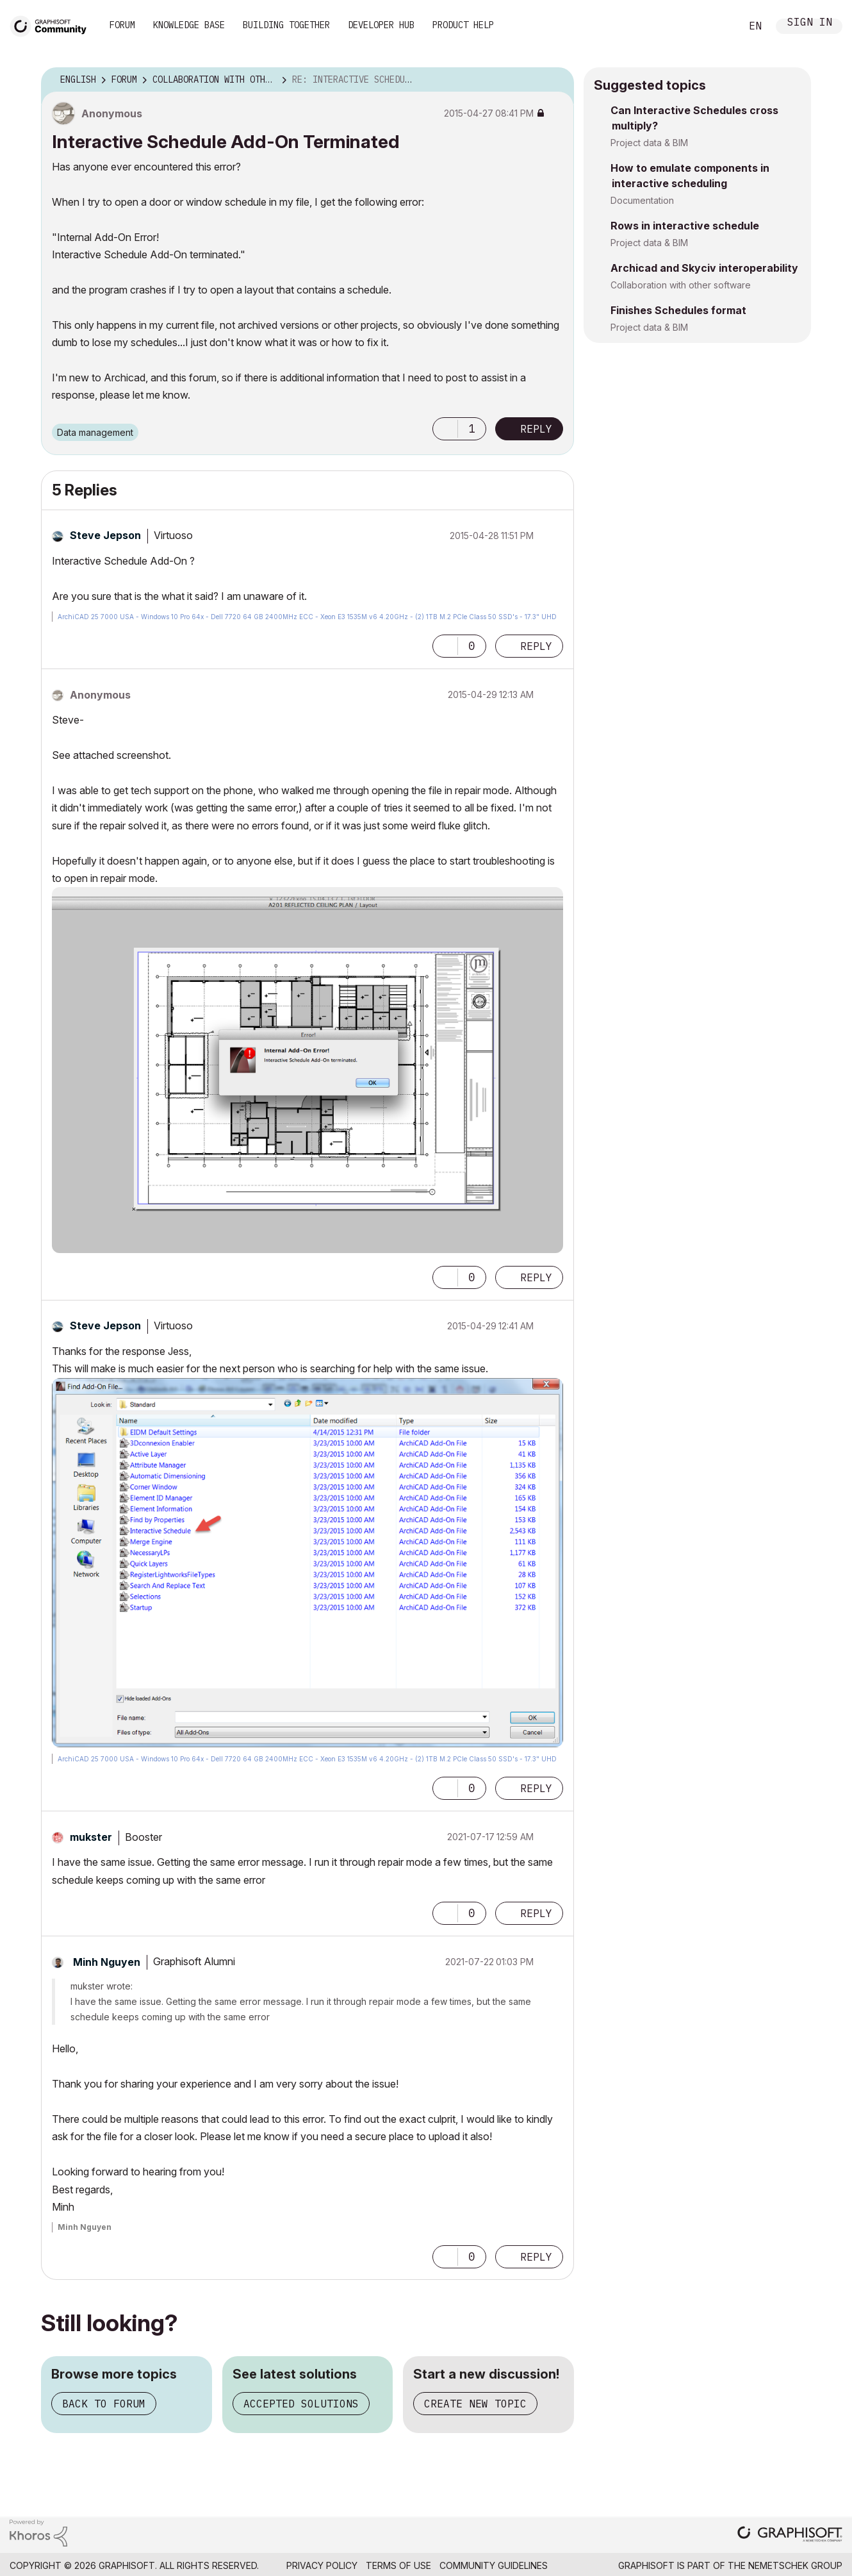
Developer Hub (381, 25)
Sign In (809, 23)
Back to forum (103, 2403)
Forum (122, 25)
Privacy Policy (321, 2565)
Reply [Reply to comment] (536, 646)
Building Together (286, 25)
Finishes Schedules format (678, 310)
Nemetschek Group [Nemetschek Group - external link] (795, 2565)
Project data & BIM (649, 142)
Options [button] (556, 80)
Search (717, 26)
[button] (445, 429)
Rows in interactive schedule (684, 225)
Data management (95, 432)
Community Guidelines (493, 2565)
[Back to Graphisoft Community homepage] (52, 24)
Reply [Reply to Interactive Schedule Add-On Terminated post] (536, 428)
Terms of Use (398, 2565)
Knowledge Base (189, 25)
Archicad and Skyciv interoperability (704, 268)
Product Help (463, 25)
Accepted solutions (301, 2403)
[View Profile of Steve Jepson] (105, 535)
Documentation (642, 200)
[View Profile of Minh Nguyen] (106, 1962)
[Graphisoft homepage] (789, 2535)
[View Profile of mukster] (91, 1837)
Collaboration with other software (680, 284)
